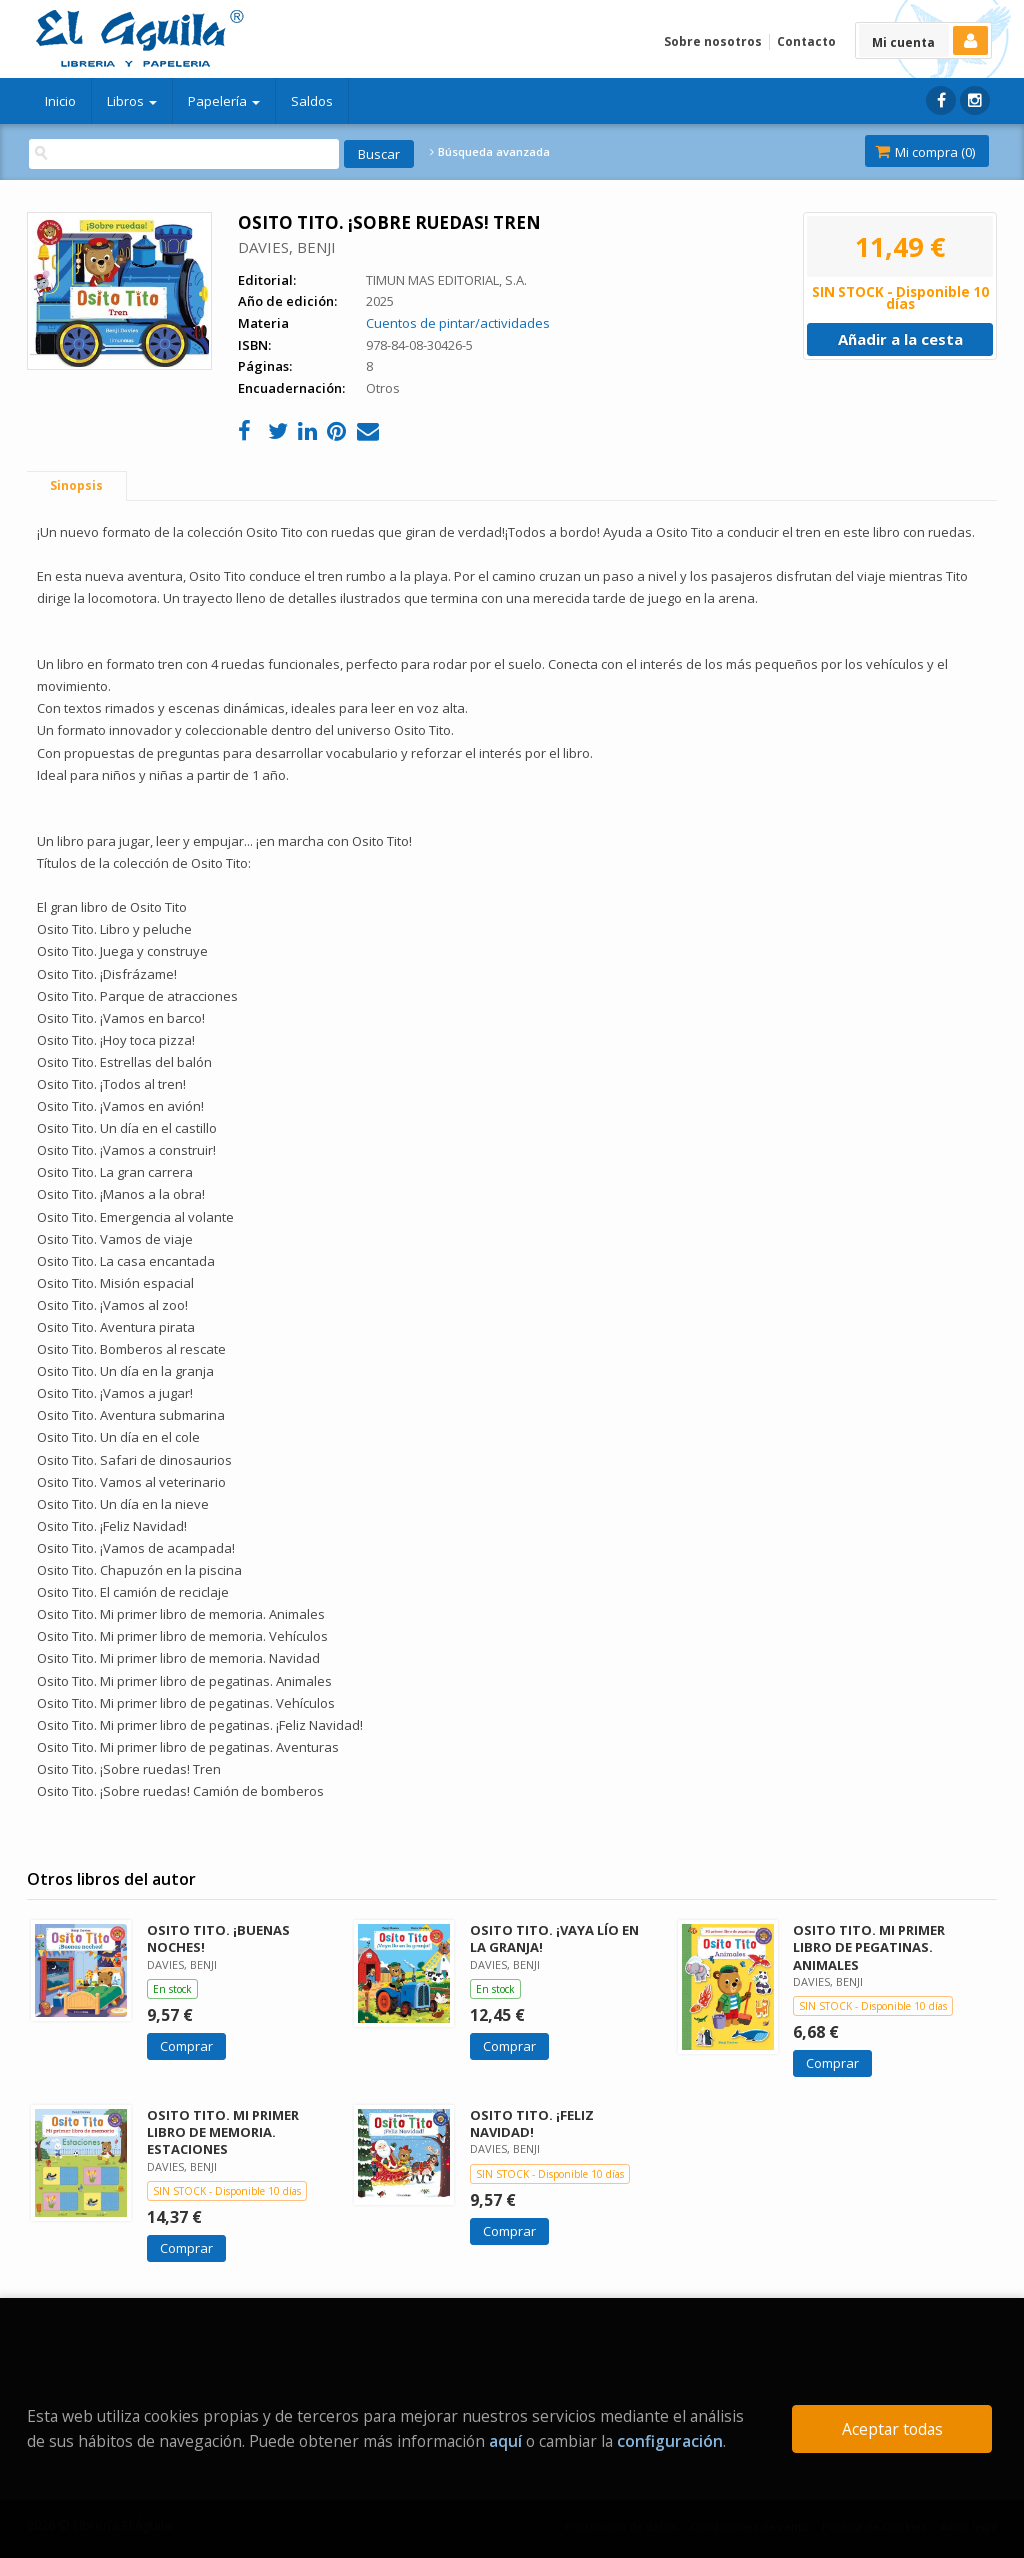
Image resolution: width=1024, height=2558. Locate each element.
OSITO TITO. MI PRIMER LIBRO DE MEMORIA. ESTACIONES (223, 2132)
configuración (670, 2441)
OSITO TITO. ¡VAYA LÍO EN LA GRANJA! (554, 1938)
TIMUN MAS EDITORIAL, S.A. (446, 280)
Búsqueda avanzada (490, 152)
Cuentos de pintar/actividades (458, 323)
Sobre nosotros (713, 41)
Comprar (186, 2046)
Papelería (224, 101)
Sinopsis (76, 485)
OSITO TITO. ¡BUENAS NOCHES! (218, 1938)
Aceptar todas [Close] (892, 2429)
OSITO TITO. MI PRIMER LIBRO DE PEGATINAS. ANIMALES (869, 1947)
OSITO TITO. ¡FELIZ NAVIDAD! (532, 2123)
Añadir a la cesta (900, 339)
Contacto (806, 41)
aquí (505, 2441)
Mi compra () (925, 152)
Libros (132, 101)
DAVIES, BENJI (287, 247)
